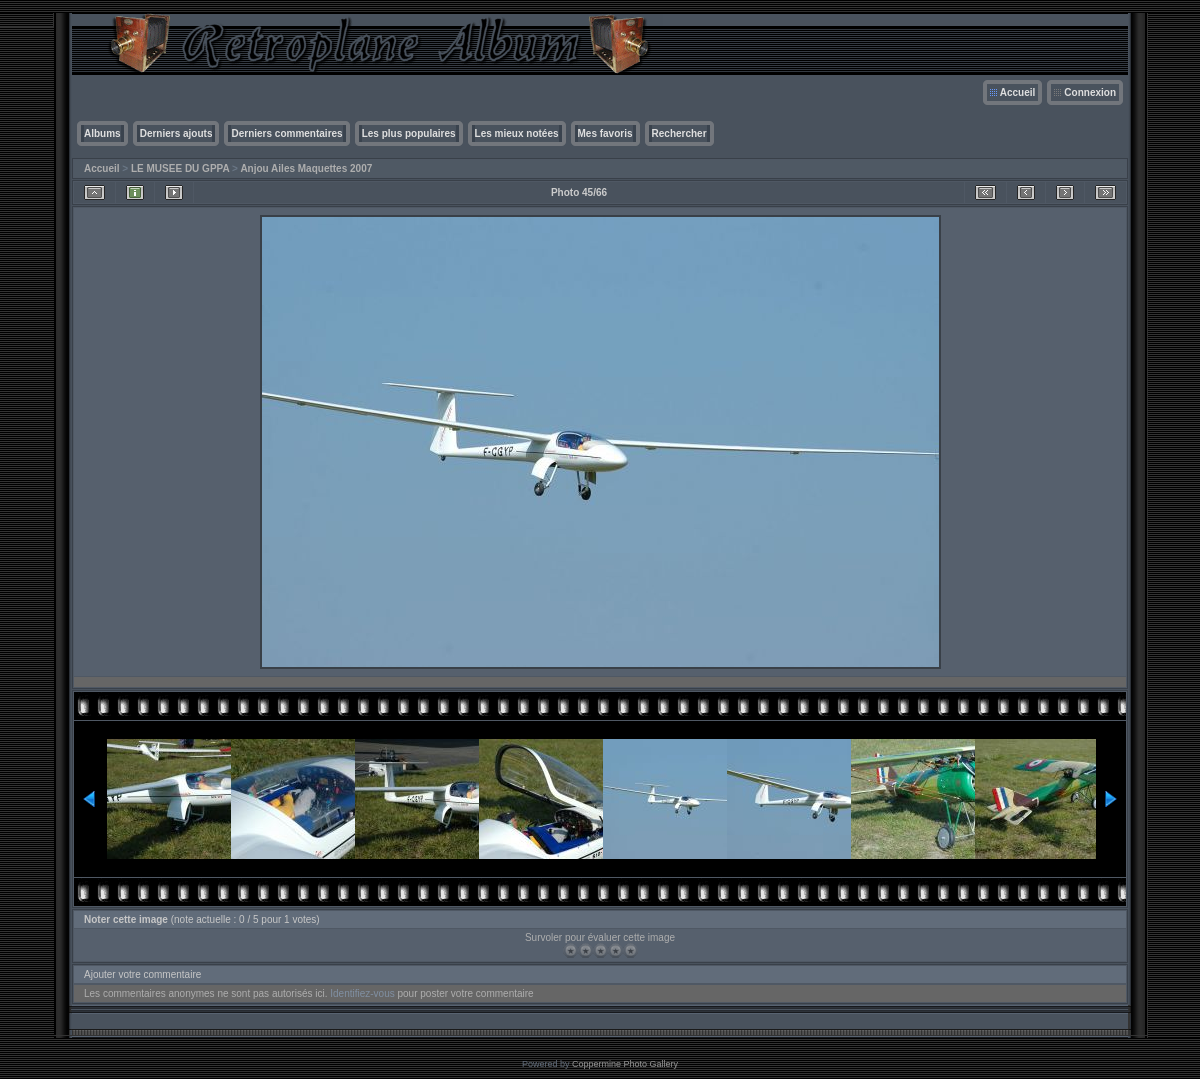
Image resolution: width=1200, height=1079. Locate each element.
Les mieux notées (517, 133)
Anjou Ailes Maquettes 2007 (306, 168)
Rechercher (679, 133)
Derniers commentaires (286, 133)
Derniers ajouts (176, 133)
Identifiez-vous (362, 993)
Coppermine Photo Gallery (625, 1064)
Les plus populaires (409, 133)
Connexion (1090, 92)
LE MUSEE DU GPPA (180, 168)
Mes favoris (605, 133)
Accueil (1018, 92)
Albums (102, 133)
